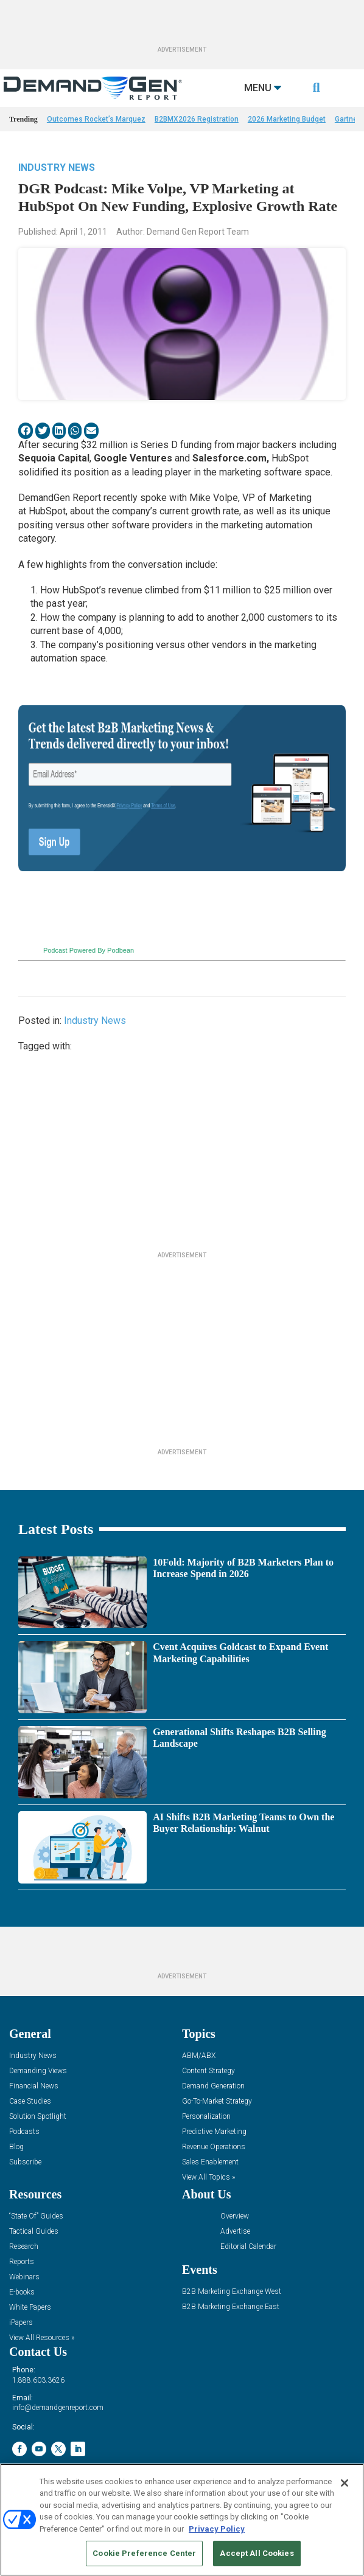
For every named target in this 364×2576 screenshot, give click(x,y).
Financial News (33, 2086)
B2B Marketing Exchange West (231, 2292)
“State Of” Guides (36, 2216)
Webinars (24, 2277)
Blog (16, 2147)
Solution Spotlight (37, 2117)
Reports (21, 2262)
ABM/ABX (198, 2056)
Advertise (235, 2232)
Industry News (56, 167)
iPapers (21, 2323)
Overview (234, 2216)
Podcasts (24, 2132)
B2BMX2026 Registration (197, 119)
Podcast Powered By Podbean (88, 950)
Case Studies (30, 2101)
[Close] (344, 2483)
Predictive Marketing (214, 2132)
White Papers (30, 2308)
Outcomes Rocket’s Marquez (96, 119)
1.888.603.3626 (38, 2380)
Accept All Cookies (256, 2553)
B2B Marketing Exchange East (230, 2307)
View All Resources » (41, 2338)
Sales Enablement (210, 2162)
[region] (182, 2520)
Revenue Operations (213, 2147)
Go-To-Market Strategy (217, 2101)
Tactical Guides (33, 2232)
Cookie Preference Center (144, 2553)
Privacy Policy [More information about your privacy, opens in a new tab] (217, 2528)
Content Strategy (208, 2071)
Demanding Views (38, 2071)
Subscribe (25, 2162)
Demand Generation (213, 2086)
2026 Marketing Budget (287, 119)
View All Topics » (208, 2177)
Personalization (206, 2117)
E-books (22, 2292)
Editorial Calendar (248, 2247)
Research (23, 2247)
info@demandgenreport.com (57, 2407)
